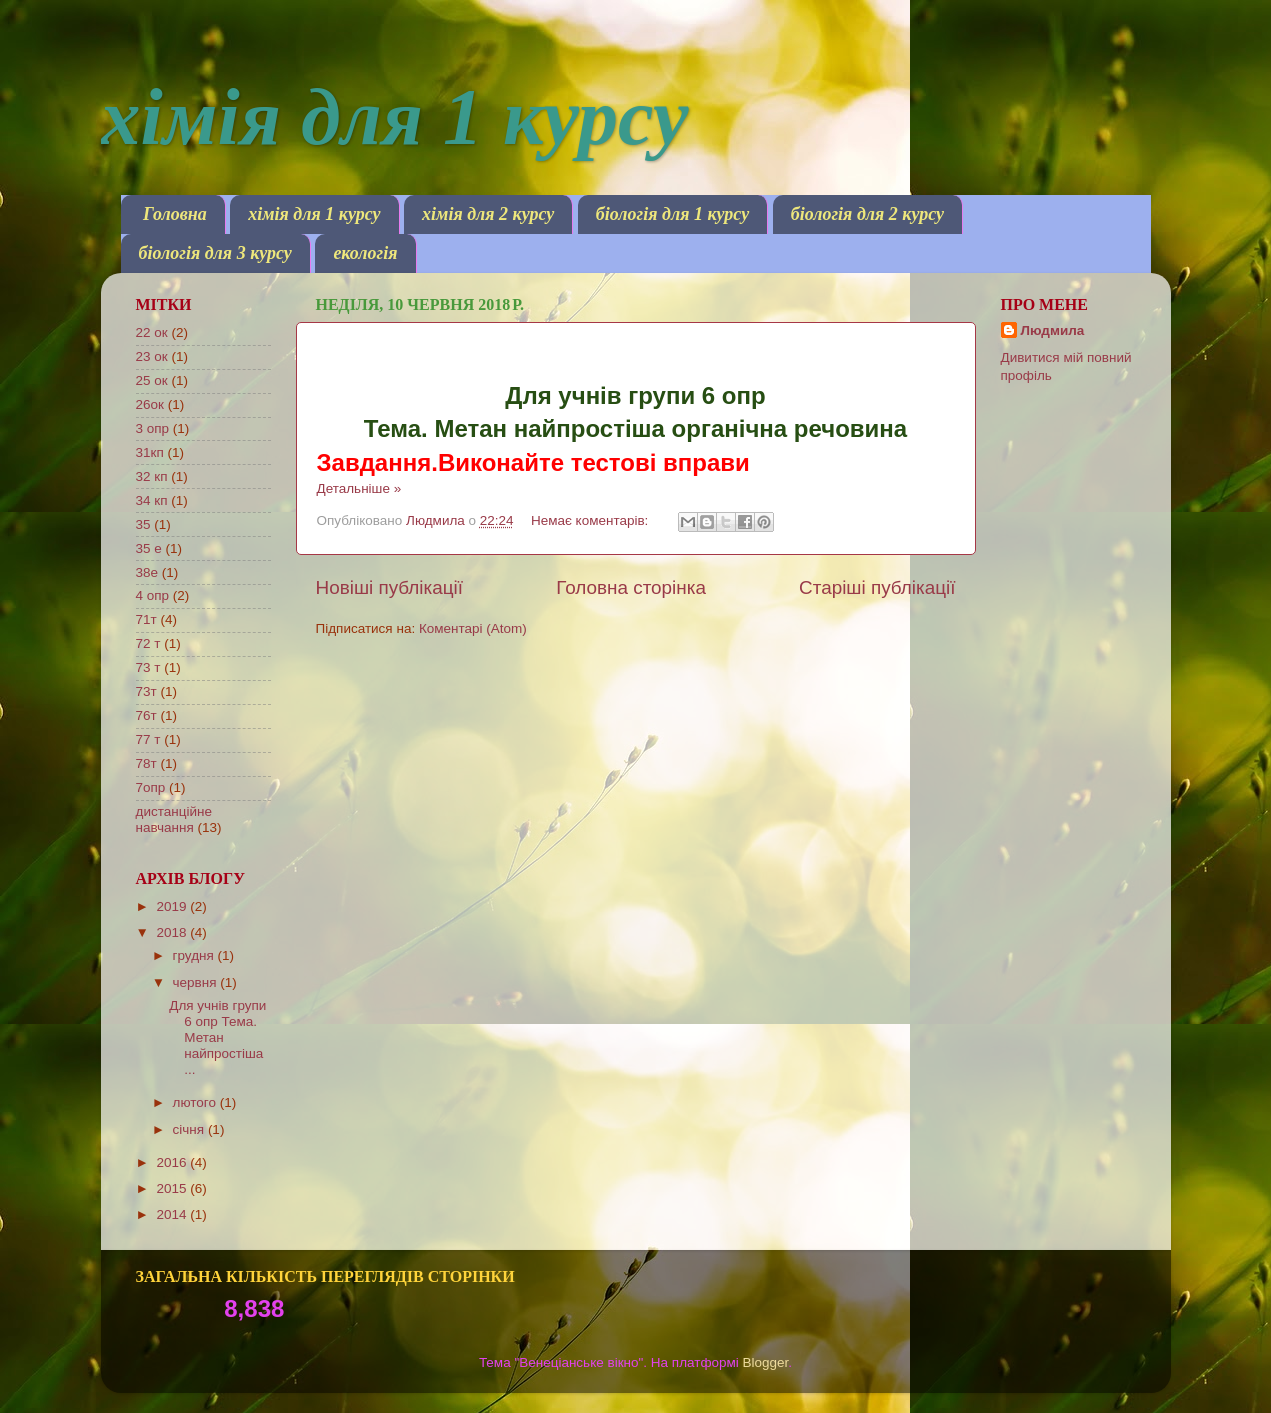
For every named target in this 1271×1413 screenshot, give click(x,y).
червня (197, 982)
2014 (173, 1214)
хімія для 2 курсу (488, 214)
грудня (195, 955)
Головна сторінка (631, 587)
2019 (173, 906)
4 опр (153, 595)
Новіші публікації (390, 587)
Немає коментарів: (591, 520)
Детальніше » (359, 488)
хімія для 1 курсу (395, 117)
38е (147, 572)
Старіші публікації (877, 587)
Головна (175, 214)
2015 (173, 1188)
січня (190, 1129)
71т (146, 619)
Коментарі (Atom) (473, 628)
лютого (196, 1102)
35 (143, 524)
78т (146, 763)
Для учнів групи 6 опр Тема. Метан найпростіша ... (217, 1038)
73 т (148, 667)
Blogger (766, 1362)
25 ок (152, 380)
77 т (148, 739)
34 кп (152, 500)
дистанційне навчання (174, 819)
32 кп (152, 476)
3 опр (153, 428)
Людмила (1053, 330)
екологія (365, 253)
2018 (173, 932)
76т (146, 715)
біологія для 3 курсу (215, 253)
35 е (149, 548)
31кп (150, 452)
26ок (150, 404)
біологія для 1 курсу (672, 214)
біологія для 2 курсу (867, 214)
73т (146, 691)
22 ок (152, 332)
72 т (148, 643)
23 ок (152, 356)
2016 (173, 1162)
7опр (151, 787)
